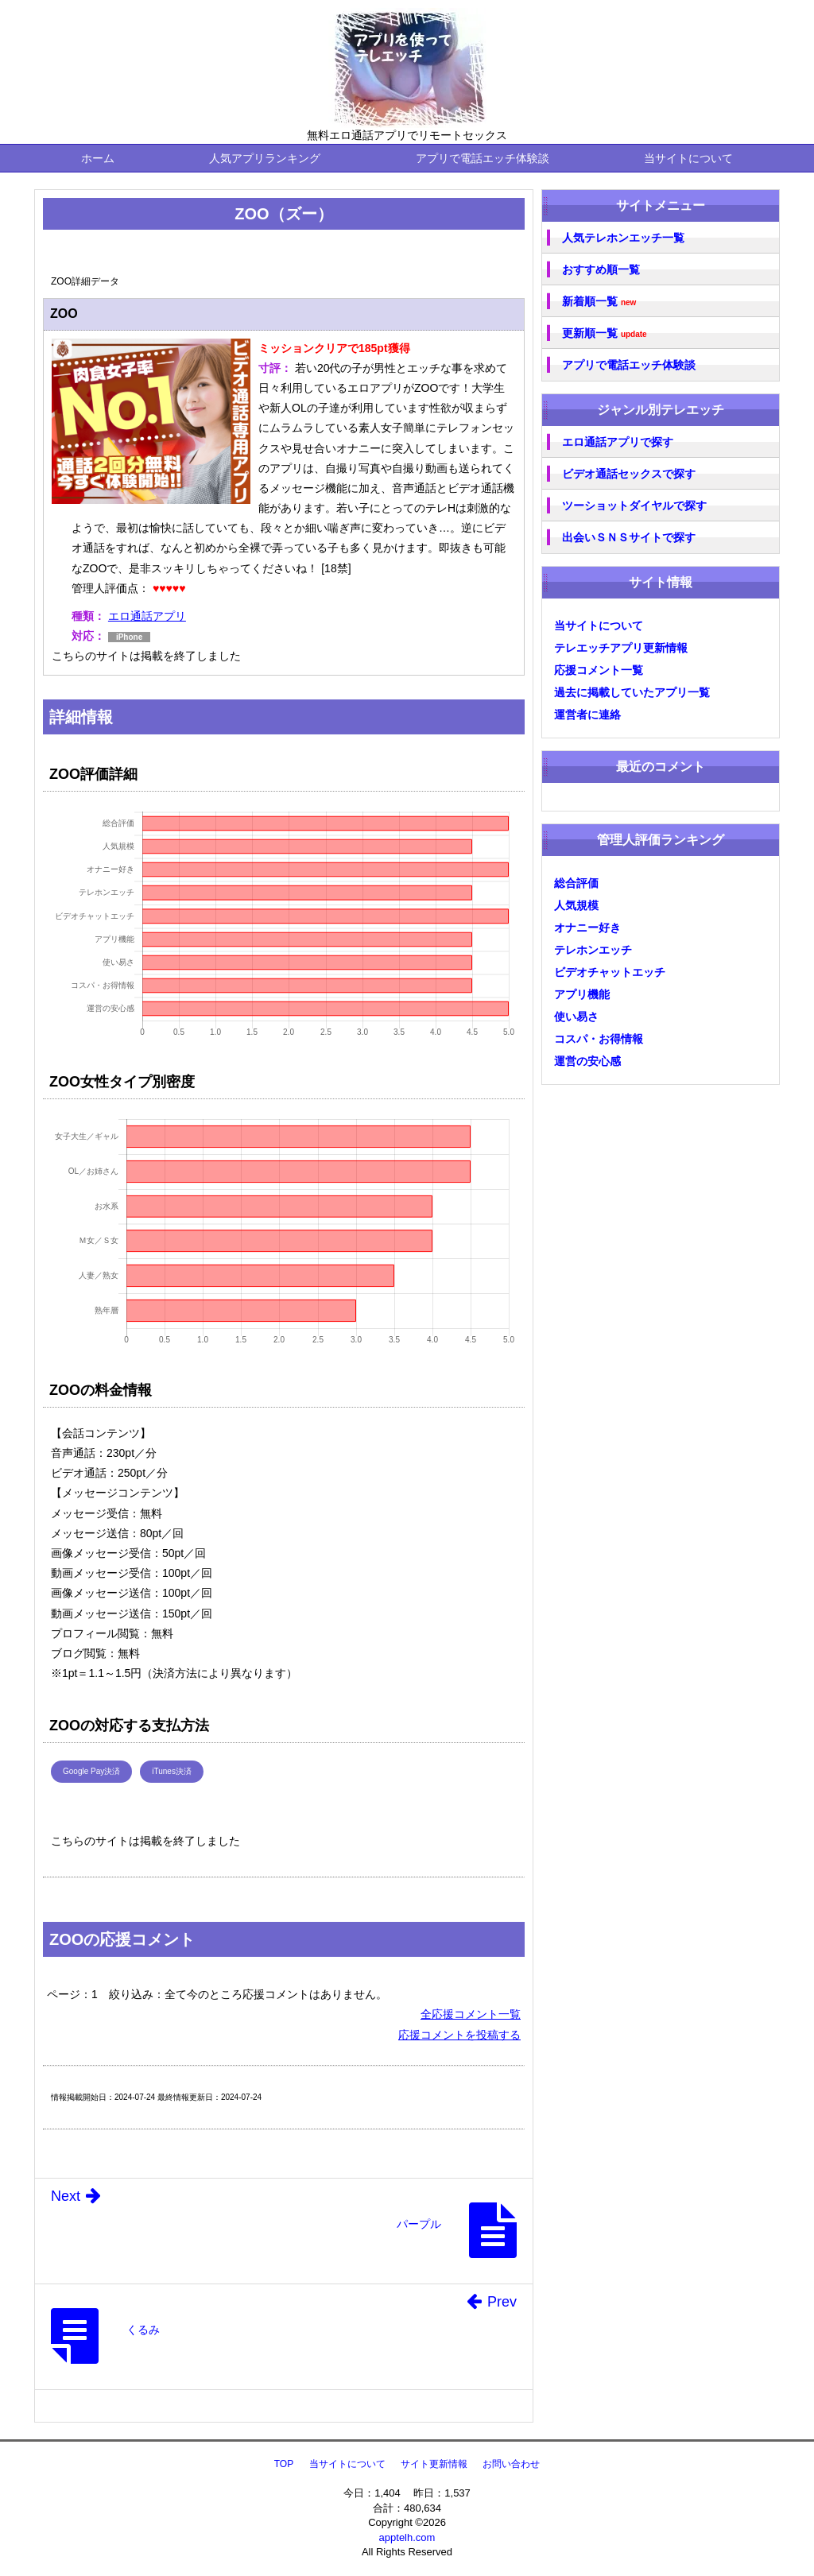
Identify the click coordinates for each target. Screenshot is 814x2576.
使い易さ (576, 1016)
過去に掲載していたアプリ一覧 (632, 692)
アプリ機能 (582, 994)
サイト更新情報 (434, 2463)
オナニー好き (587, 927)
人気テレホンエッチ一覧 (623, 237)
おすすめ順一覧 (601, 269)
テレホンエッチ (593, 949)
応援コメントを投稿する (459, 2034)
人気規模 (576, 905)
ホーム (97, 158)
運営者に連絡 (587, 714)
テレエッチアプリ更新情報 (621, 647)
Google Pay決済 (91, 1771)
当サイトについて (688, 158)
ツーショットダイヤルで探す (634, 505)
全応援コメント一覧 (471, 2014)
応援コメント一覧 (598, 670)
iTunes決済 (172, 1771)
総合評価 (576, 883)
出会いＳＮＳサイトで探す (629, 537)
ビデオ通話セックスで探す (629, 473)
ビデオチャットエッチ (609, 972)
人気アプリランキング (264, 158)
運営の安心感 (587, 1061)
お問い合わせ (511, 2463)
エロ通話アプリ (147, 616)
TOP (283, 2463)
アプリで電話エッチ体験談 (482, 158)
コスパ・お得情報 (598, 1038)
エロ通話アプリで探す (617, 441)
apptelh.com (407, 2537)
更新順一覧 (604, 333)
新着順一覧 (599, 302)
